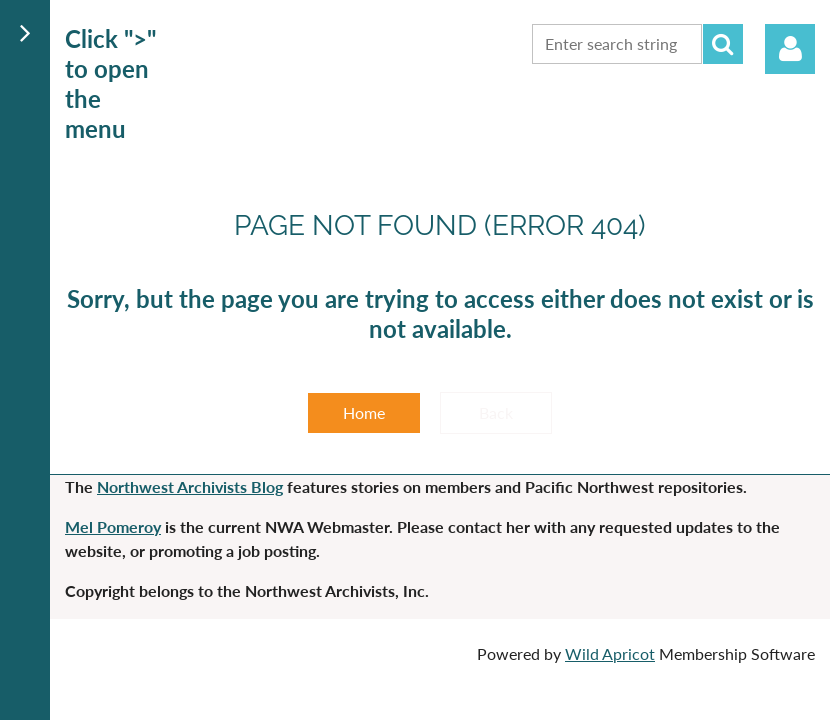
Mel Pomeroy (113, 526)
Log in (790, 49)
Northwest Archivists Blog (190, 486)
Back (496, 412)
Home (364, 412)
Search (723, 44)
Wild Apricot (610, 653)
